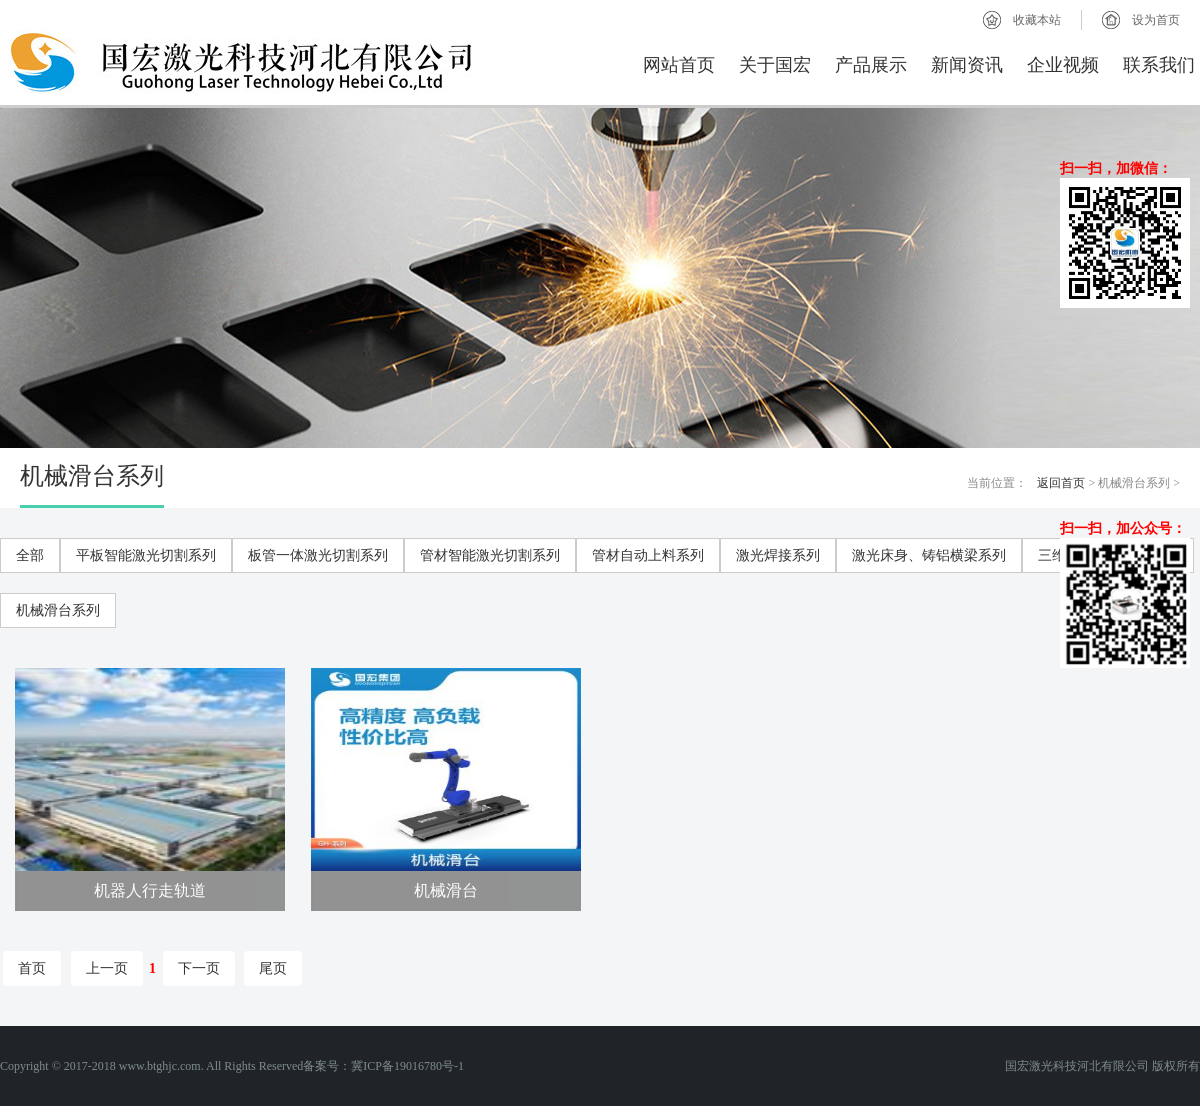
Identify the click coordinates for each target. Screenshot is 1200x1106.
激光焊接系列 (778, 555)
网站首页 (679, 65)
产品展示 (871, 65)
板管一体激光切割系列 (318, 555)
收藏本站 (1037, 20)
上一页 (107, 968)
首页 (32, 968)
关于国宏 (775, 65)
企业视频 (1063, 65)
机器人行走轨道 (150, 890)
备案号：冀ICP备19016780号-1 (383, 1066)
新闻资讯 (967, 65)
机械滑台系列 (58, 610)
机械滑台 (446, 890)
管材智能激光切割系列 (490, 555)
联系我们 (1159, 65)
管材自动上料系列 (648, 555)
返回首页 (1061, 483)
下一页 (199, 968)
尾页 (273, 968)
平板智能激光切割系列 (146, 555)
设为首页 (1156, 20)
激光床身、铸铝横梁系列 (929, 555)
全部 (30, 555)
